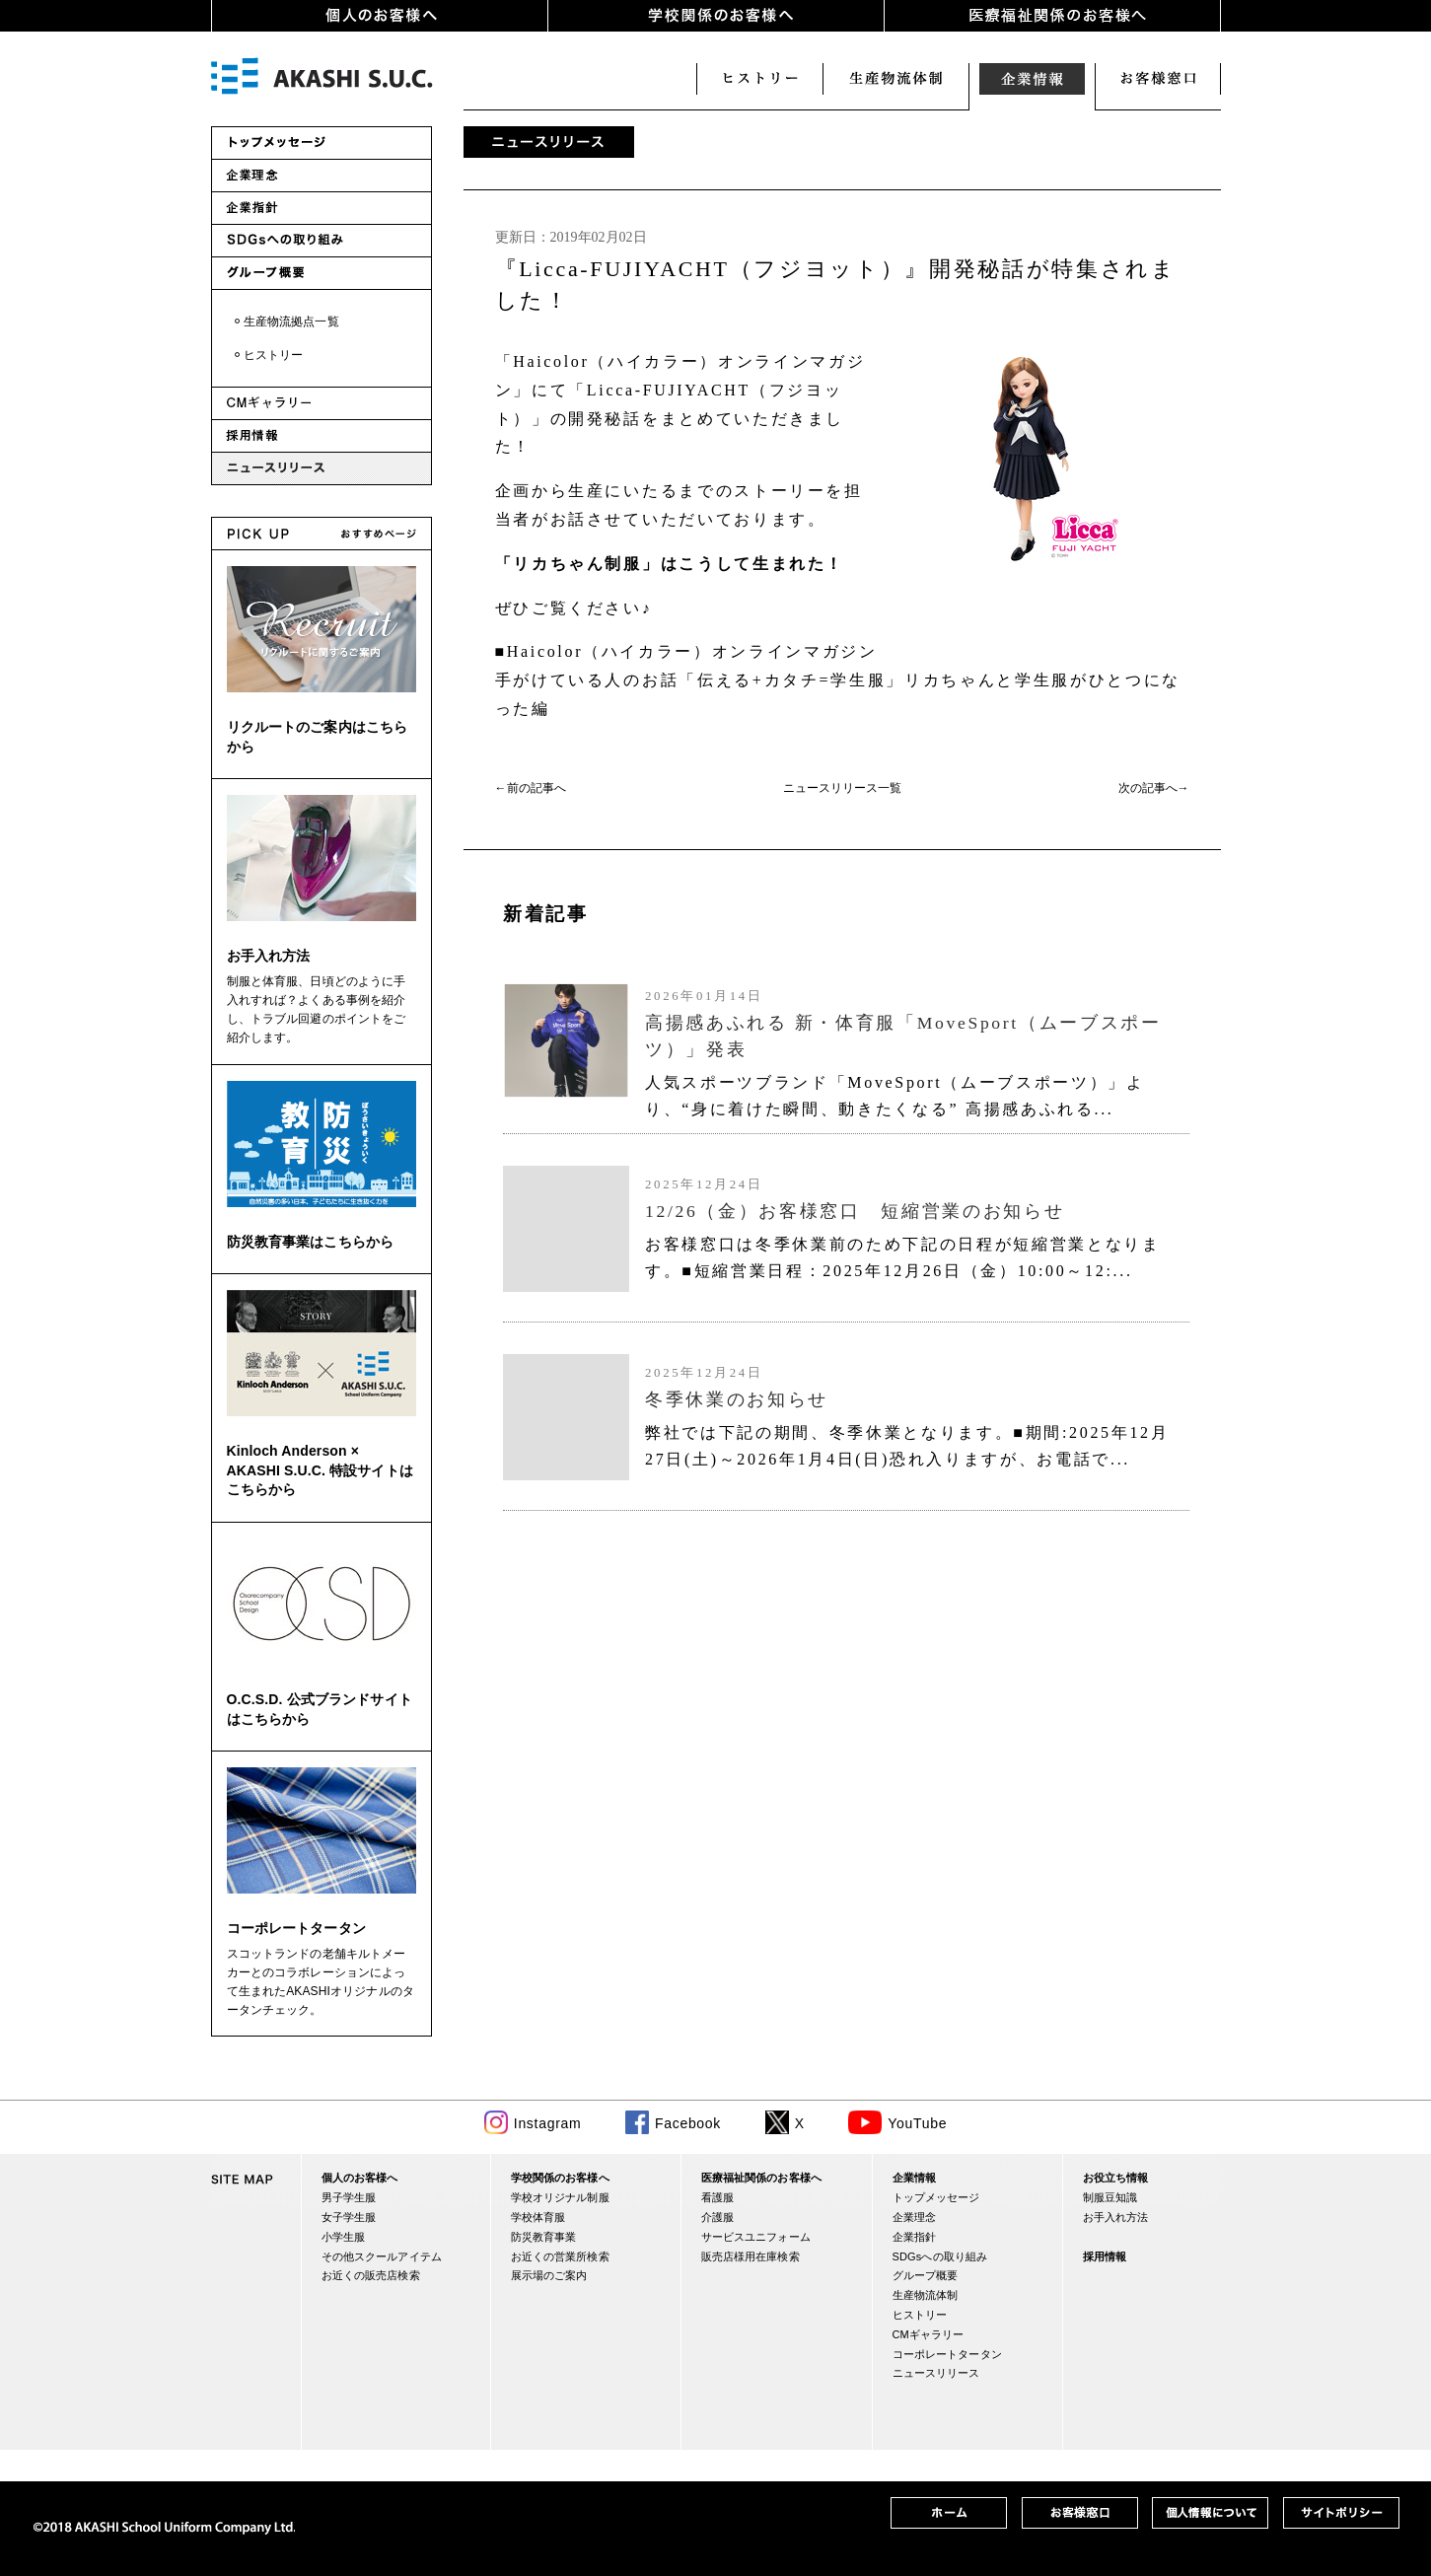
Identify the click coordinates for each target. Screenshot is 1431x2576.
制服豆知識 (1110, 2197)
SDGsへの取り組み (940, 2256)
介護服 (717, 2217)
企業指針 (915, 2237)
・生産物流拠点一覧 (285, 321)
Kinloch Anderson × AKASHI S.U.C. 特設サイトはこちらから (320, 1470)
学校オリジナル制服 (560, 2197)
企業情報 (1031, 79)
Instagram (548, 2123)
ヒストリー (759, 79)
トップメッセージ (936, 2197)
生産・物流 (895, 79)
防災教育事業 (544, 2237)
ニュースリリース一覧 (842, 788)
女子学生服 (349, 2217)
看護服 (717, 2197)
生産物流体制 (926, 2295)
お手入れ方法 (269, 956)
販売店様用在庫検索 (750, 2256)
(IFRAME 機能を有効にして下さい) (842, 1200)
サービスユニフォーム (756, 2237)
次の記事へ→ (1153, 788)
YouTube (917, 2123)
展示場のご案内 (549, 2275)
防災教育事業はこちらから (310, 1242)
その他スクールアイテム (382, 2256)
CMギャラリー (929, 2334)
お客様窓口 (1158, 79)
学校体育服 (538, 2217)
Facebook (688, 2123)
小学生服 (344, 2237)
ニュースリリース (936, 2373)
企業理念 (915, 2217)
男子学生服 (349, 2197)
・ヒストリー (268, 355)
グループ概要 (926, 2275)
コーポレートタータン (296, 1928)
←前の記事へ (530, 788)
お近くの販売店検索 (371, 2275)
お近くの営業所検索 (560, 2256)
